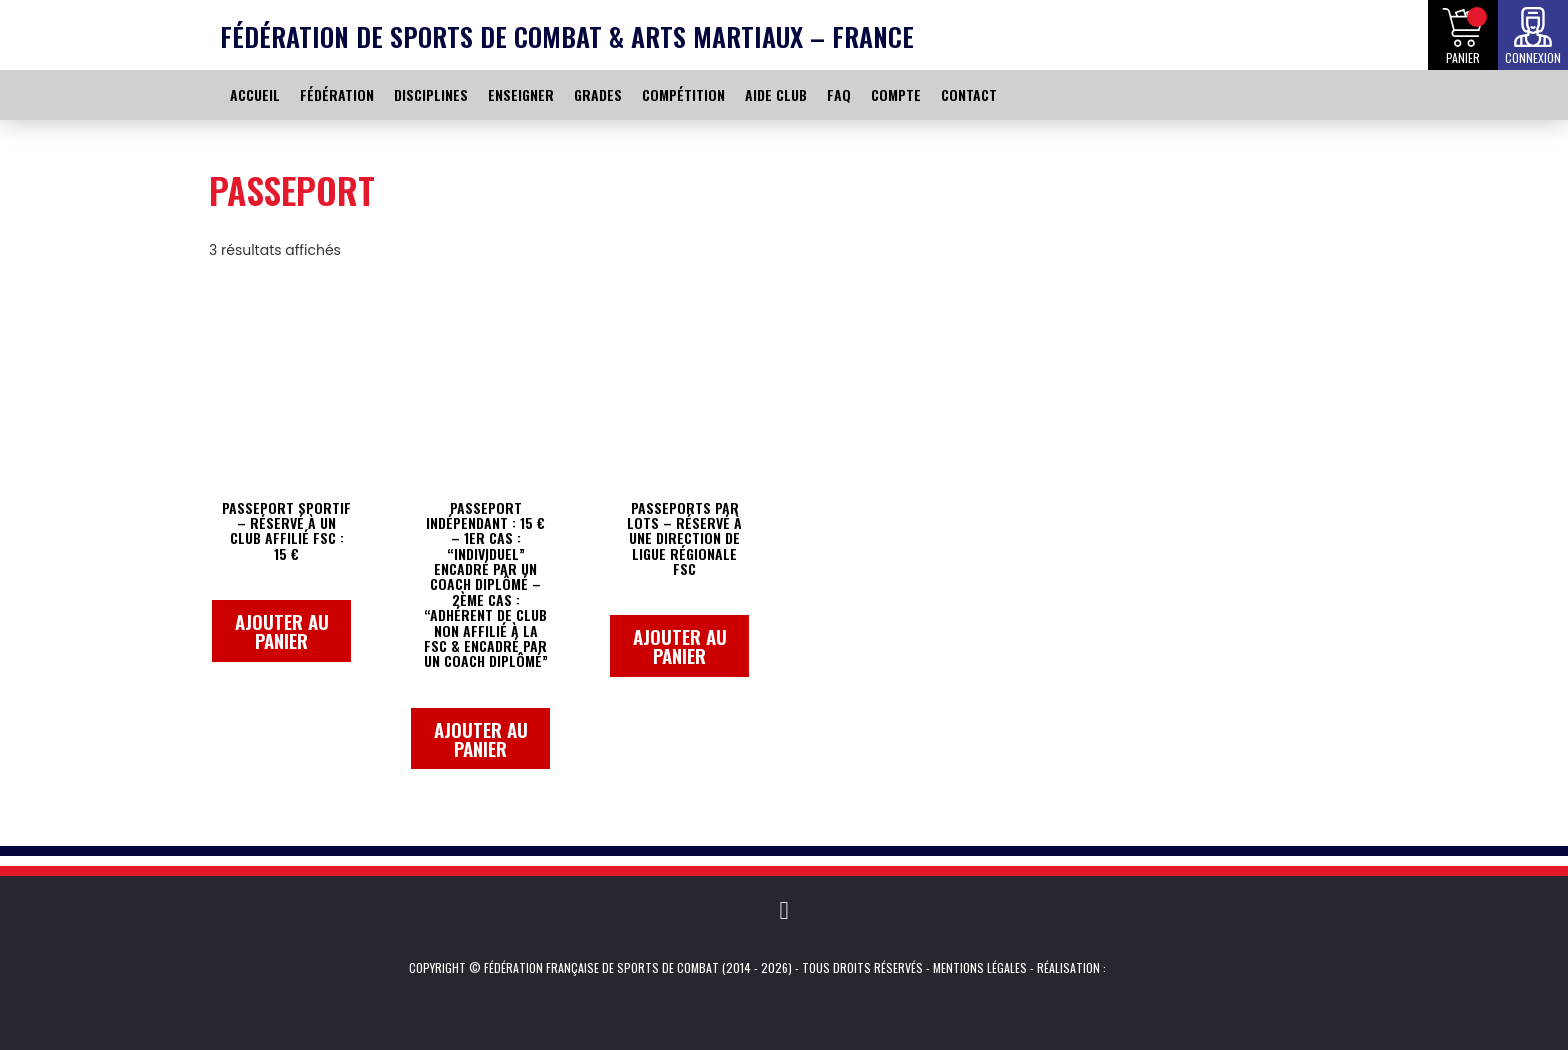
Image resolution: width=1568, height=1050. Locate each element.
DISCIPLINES (431, 94)
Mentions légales (980, 967)
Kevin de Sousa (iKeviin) (1136, 968)
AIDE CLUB (776, 94)
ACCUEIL (255, 94)
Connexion (1533, 57)
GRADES (598, 94)
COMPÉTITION (683, 94)
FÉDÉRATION (337, 94)
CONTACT (969, 94)
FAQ (839, 94)
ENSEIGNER (521, 94)
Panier (1463, 57)
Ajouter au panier (282, 630)
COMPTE (896, 94)
